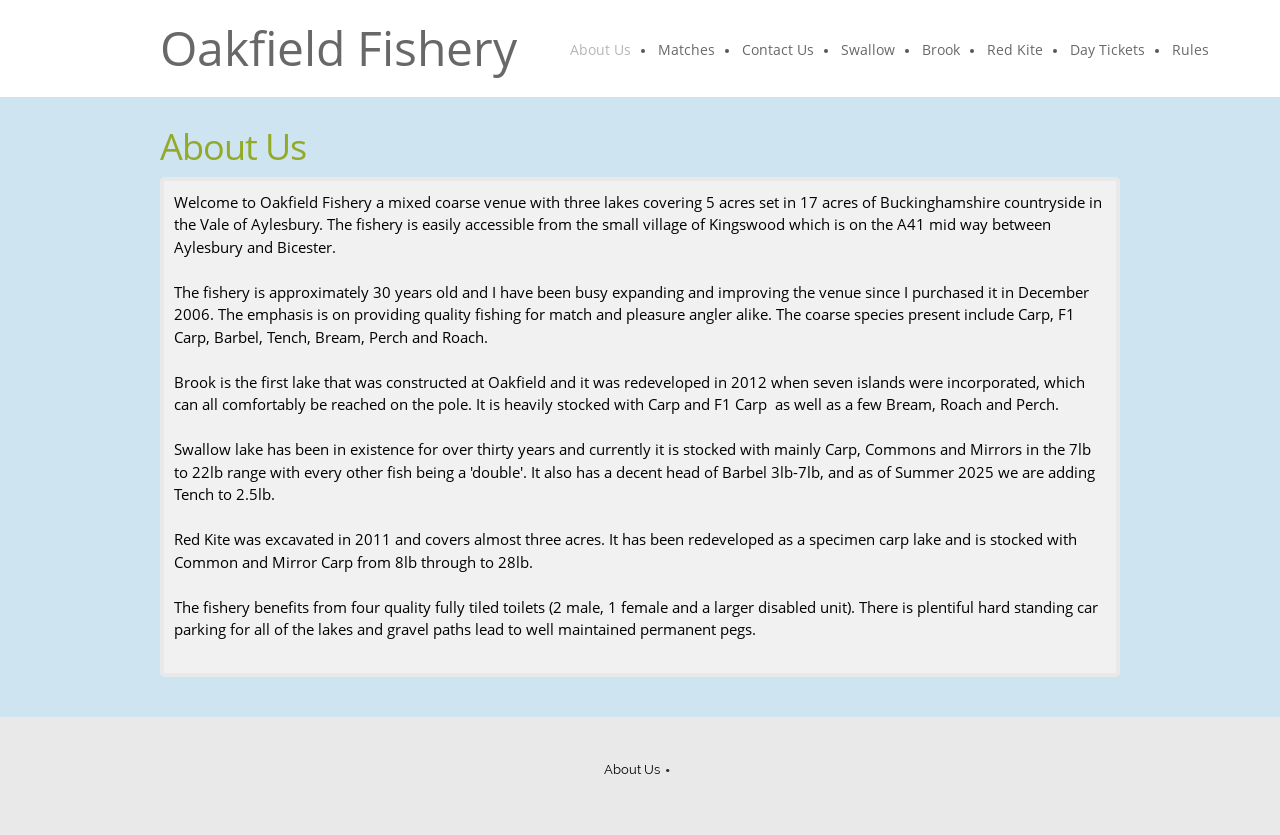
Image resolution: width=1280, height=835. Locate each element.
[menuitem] (601, 51)
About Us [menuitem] (632, 769)
